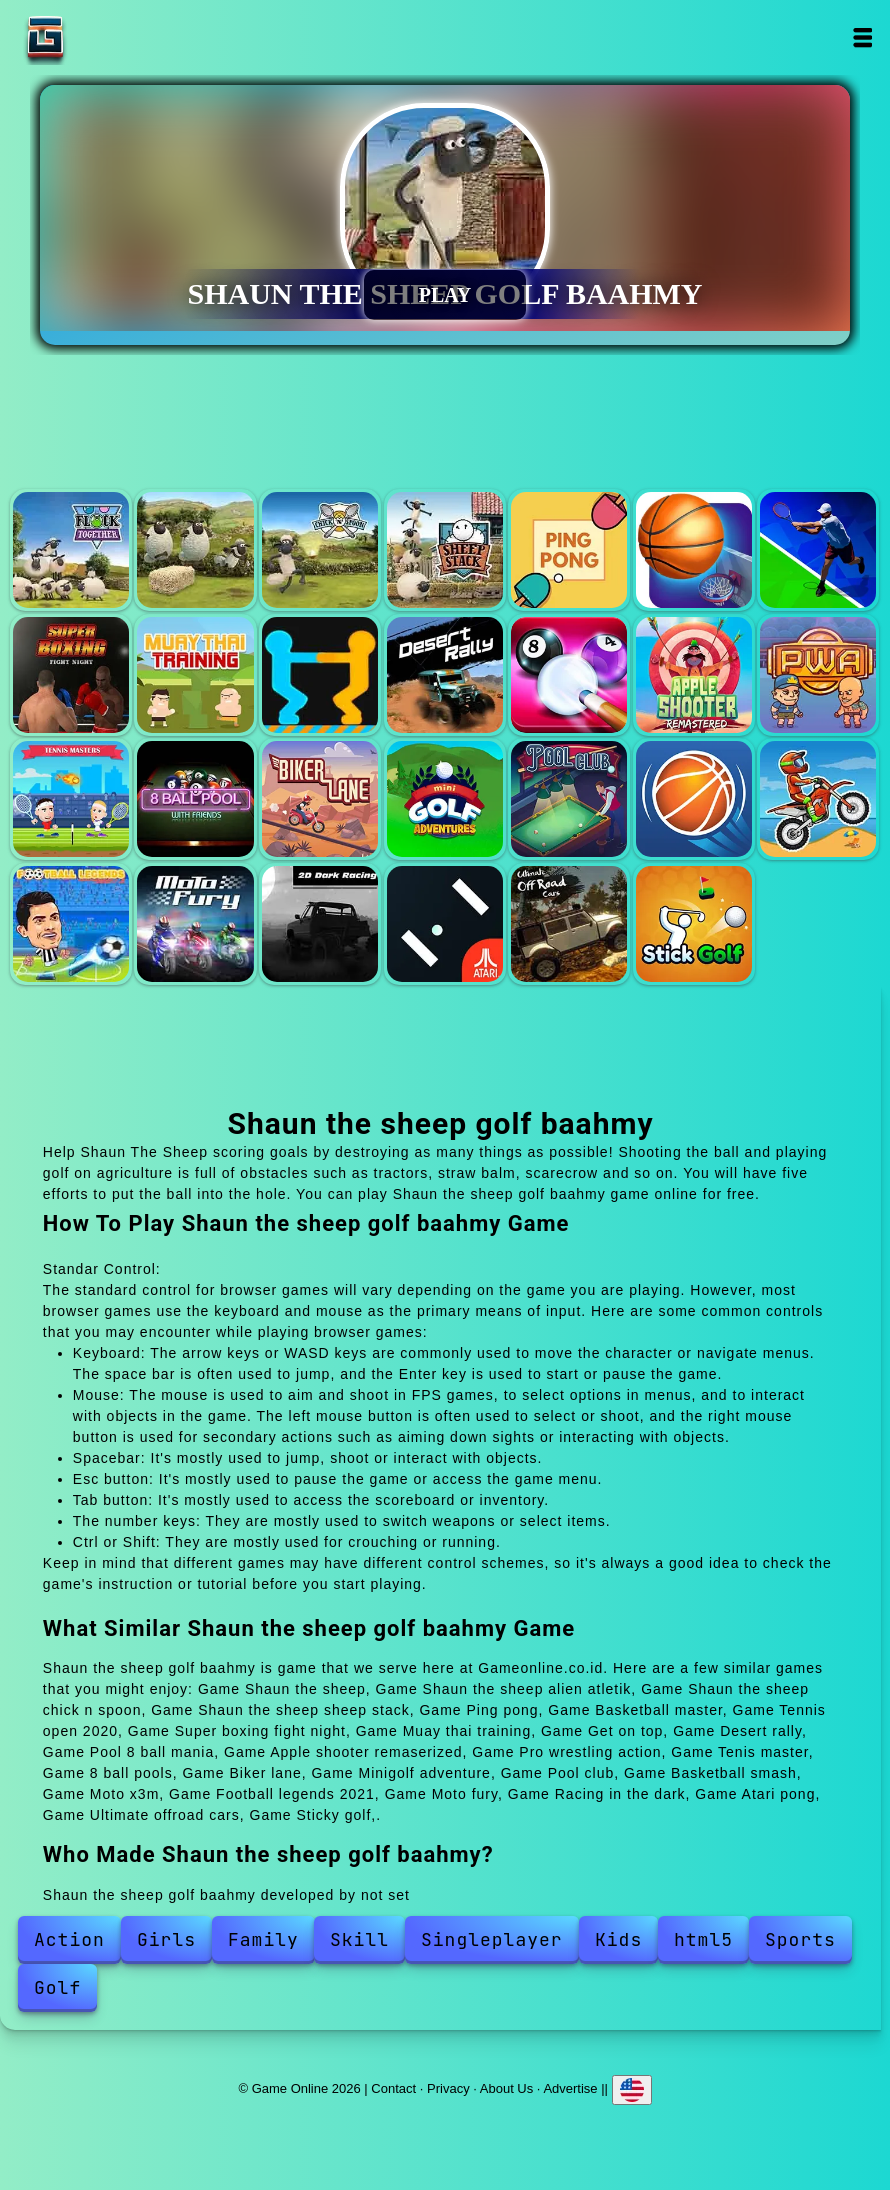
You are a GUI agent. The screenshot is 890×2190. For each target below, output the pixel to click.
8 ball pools (195, 799)
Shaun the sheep (71, 550)
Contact (393, 2087)
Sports (800, 1939)
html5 (703, 1939)
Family (263, 1939)
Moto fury (195, 924)
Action (69, 1939)
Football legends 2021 (71, 924)
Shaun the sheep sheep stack (445, 550)
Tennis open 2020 (818, 550)
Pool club (569, 799)
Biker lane (320, 799)
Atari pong (445, 924)
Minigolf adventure (445, 799)
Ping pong (569, 550)
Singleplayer (492, 1939)
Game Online (108, 37)
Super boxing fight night (71, 675)
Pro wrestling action (818, 675)
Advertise (570, 2087)
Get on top (320, 675)
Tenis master (71, 799)
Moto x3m (818, 799)
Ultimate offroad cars (569, 924)
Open (861, 37)
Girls (166, 1939)
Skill (359, 1939)
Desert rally (445, 675)
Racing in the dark (320, 924)
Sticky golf (694, 924)
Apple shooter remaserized (694, 675)
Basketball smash (694, 799)
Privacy (448, 2087)
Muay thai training (195, 675)
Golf (57, 1987)
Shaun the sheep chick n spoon (320, 550)
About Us (506, 2087)
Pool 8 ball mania (569, 675)
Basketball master (694, 550)
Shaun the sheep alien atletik (195, 550)
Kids (618, 1939)
